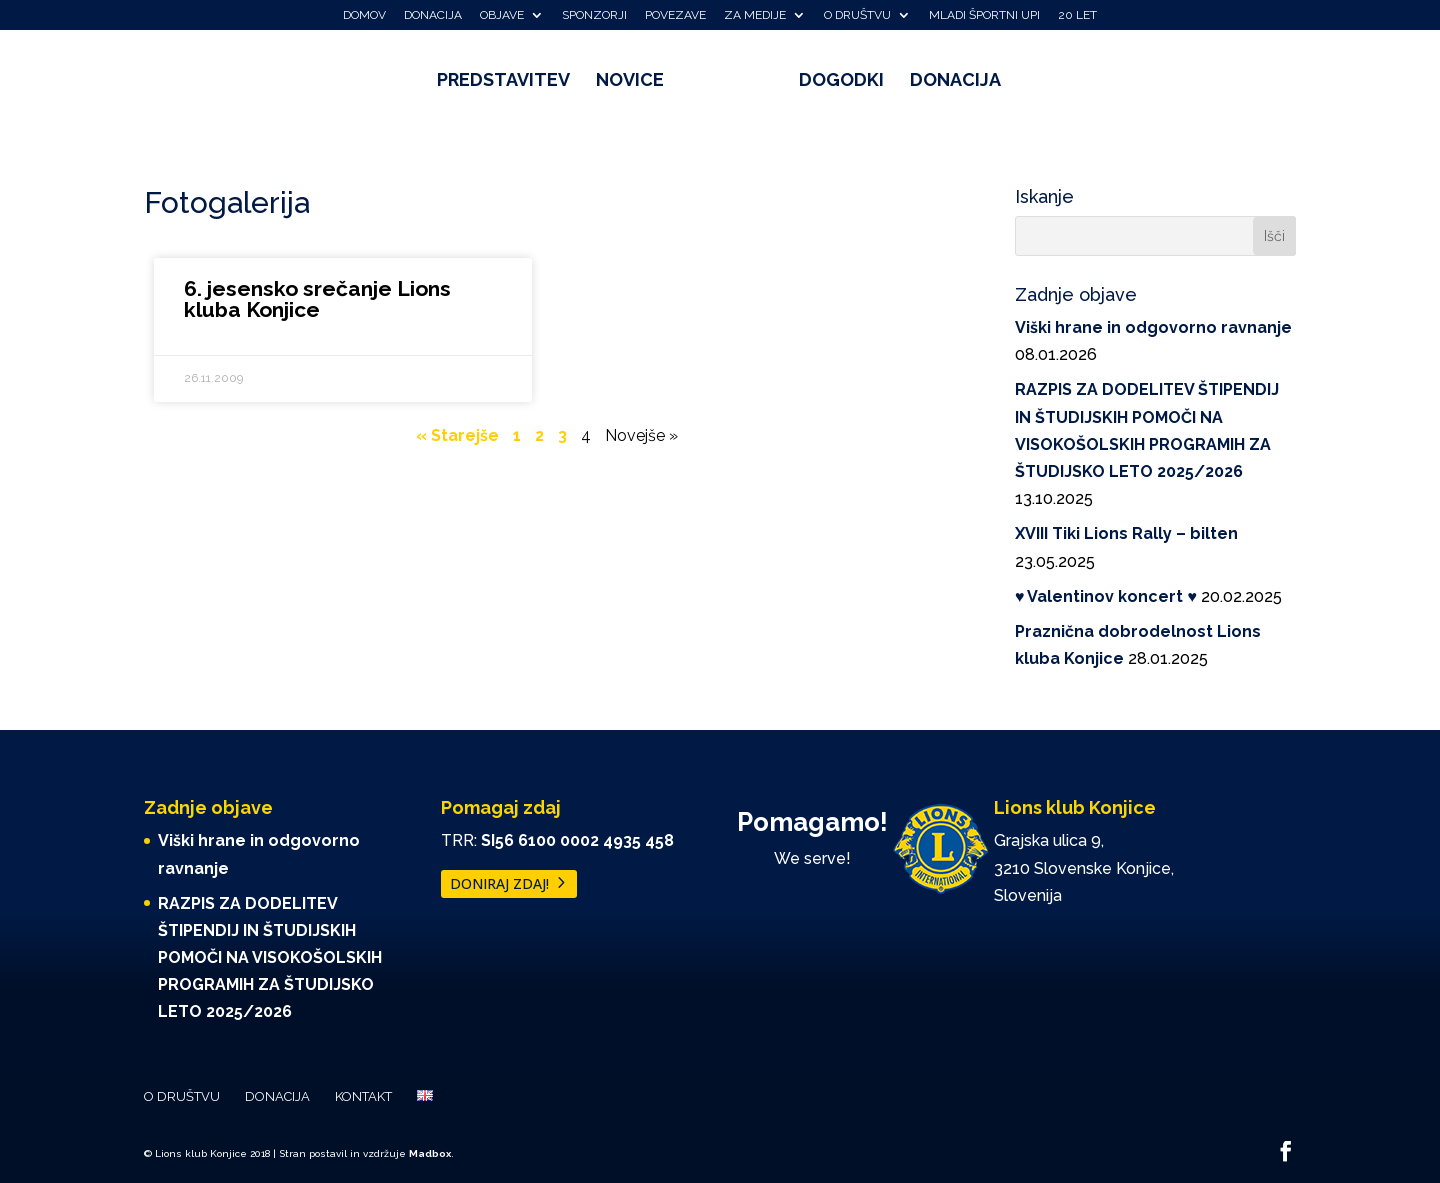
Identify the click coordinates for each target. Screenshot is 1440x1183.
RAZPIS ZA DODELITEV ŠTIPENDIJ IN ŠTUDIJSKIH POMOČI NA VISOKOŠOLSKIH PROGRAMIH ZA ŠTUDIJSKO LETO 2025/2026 (270, 958)
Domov (364, 15)
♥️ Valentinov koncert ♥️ (1106, 596)
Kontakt (363, 1096)
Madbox (430, 1153)
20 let (1077, 15)
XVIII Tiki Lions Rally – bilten (1126, 533)
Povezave (675, 15)
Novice (637, 81)
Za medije (755, 15)
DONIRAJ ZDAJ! (499, 884)
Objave (502, 15)
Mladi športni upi (984, 15)
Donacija (433, 15)
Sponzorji (594, 15)
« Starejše (457, 435)
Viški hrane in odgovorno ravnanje (1153, 327)
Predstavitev (510, 81)
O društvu (857, 15)
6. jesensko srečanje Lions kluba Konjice (317, 299)
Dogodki (834, 81)
